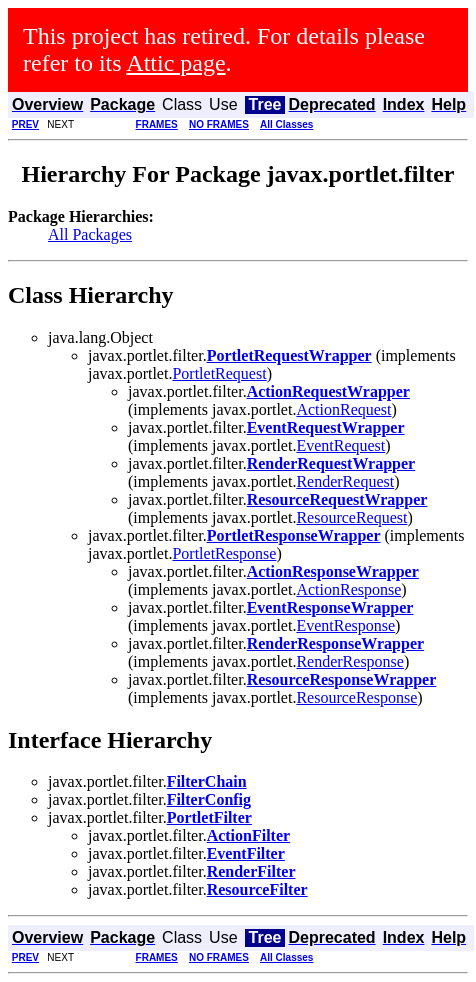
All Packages (90, 234)
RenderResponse (350, 661)
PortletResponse (224, 553)
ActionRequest (343, 409)
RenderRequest (345, 481)
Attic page (175, 63)
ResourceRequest (351, 517)
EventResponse (345, 625)
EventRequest (340, 445)
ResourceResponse (356, 697)
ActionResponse (348, 589)
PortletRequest (219, 373)
